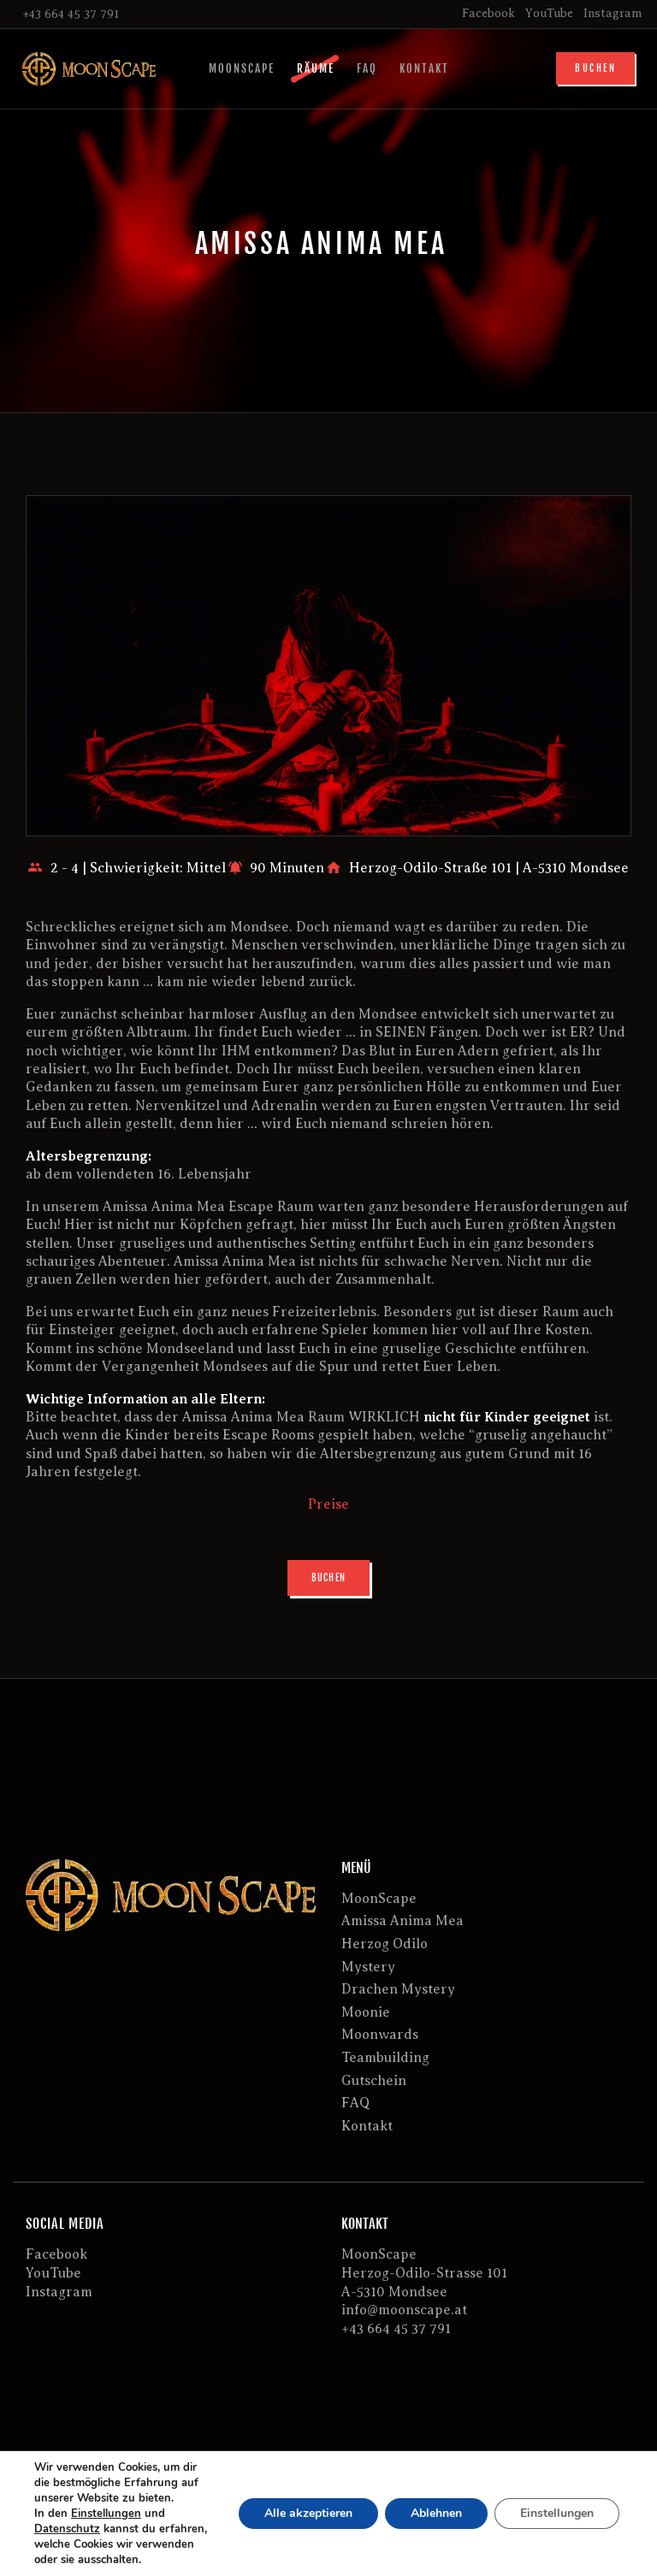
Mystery (368, 1967)
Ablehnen (436, 2513)
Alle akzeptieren (308, 2513)
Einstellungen (106, 2513)
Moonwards (379, 2034)
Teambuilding (385, 2057)
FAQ (355, 2103)
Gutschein (373, 2081)
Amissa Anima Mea (402, 1921)
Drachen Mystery (398, 1989)
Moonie (365, 2012)
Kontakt (367, 2126)
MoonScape (379, 1898)
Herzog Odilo (384, 1944)
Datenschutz (67, 2529)
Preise (328, 1504)
